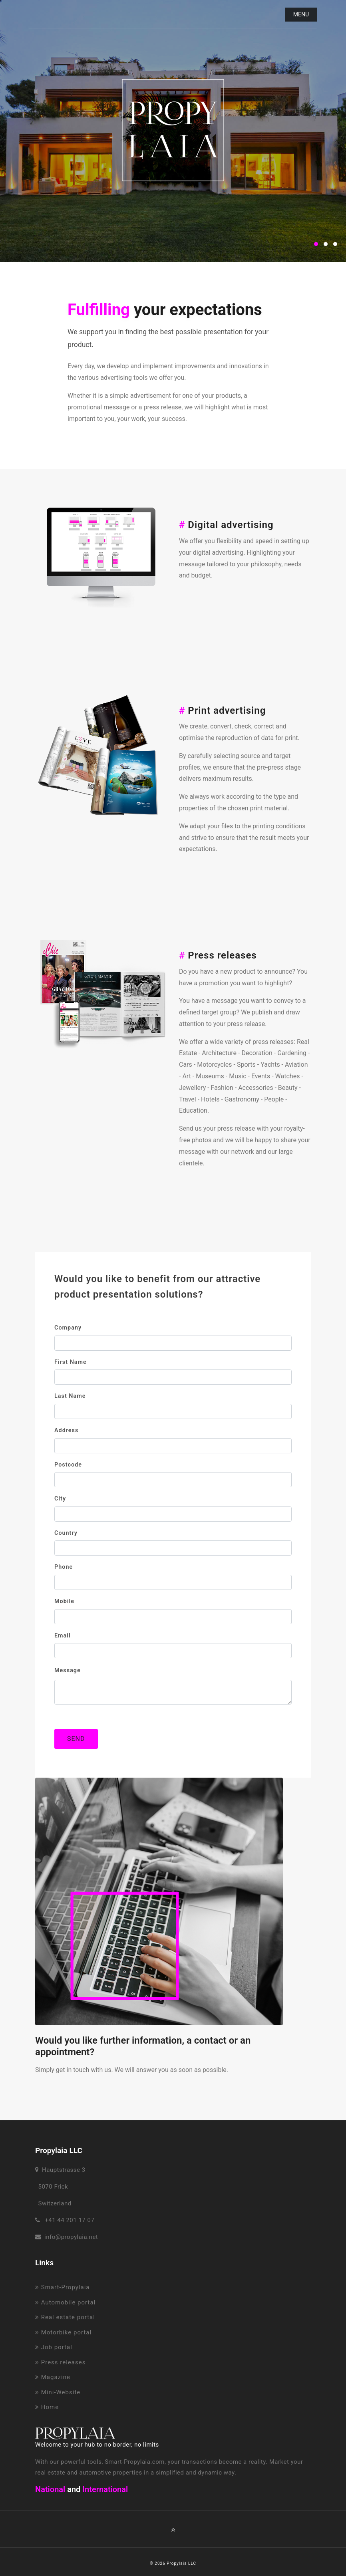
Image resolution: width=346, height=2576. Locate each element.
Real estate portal (65, 2317)
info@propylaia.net (71, 2237)
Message (67, 1670)
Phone (63, 1567)
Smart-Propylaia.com (135, 2461)
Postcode (68, 1464)
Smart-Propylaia (62, 2287)
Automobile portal (65, 2302)
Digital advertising (226, 524)
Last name (70, 1396)
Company (68, 1327)
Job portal (53, 2347)
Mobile (64, 1601)
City (60, 1498)
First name (70, 1362)
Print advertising (222, 710)
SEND (76, 1738)
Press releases (218, 955)
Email (62, 1635)
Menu (301, 14)
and (73, 2489)
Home (47, 2407)
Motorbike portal (63, 2332)
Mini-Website (57, 2392)
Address (66, 1430)
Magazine (52, 2377)
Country (66, 1533)
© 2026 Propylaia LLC (173, 2563)
